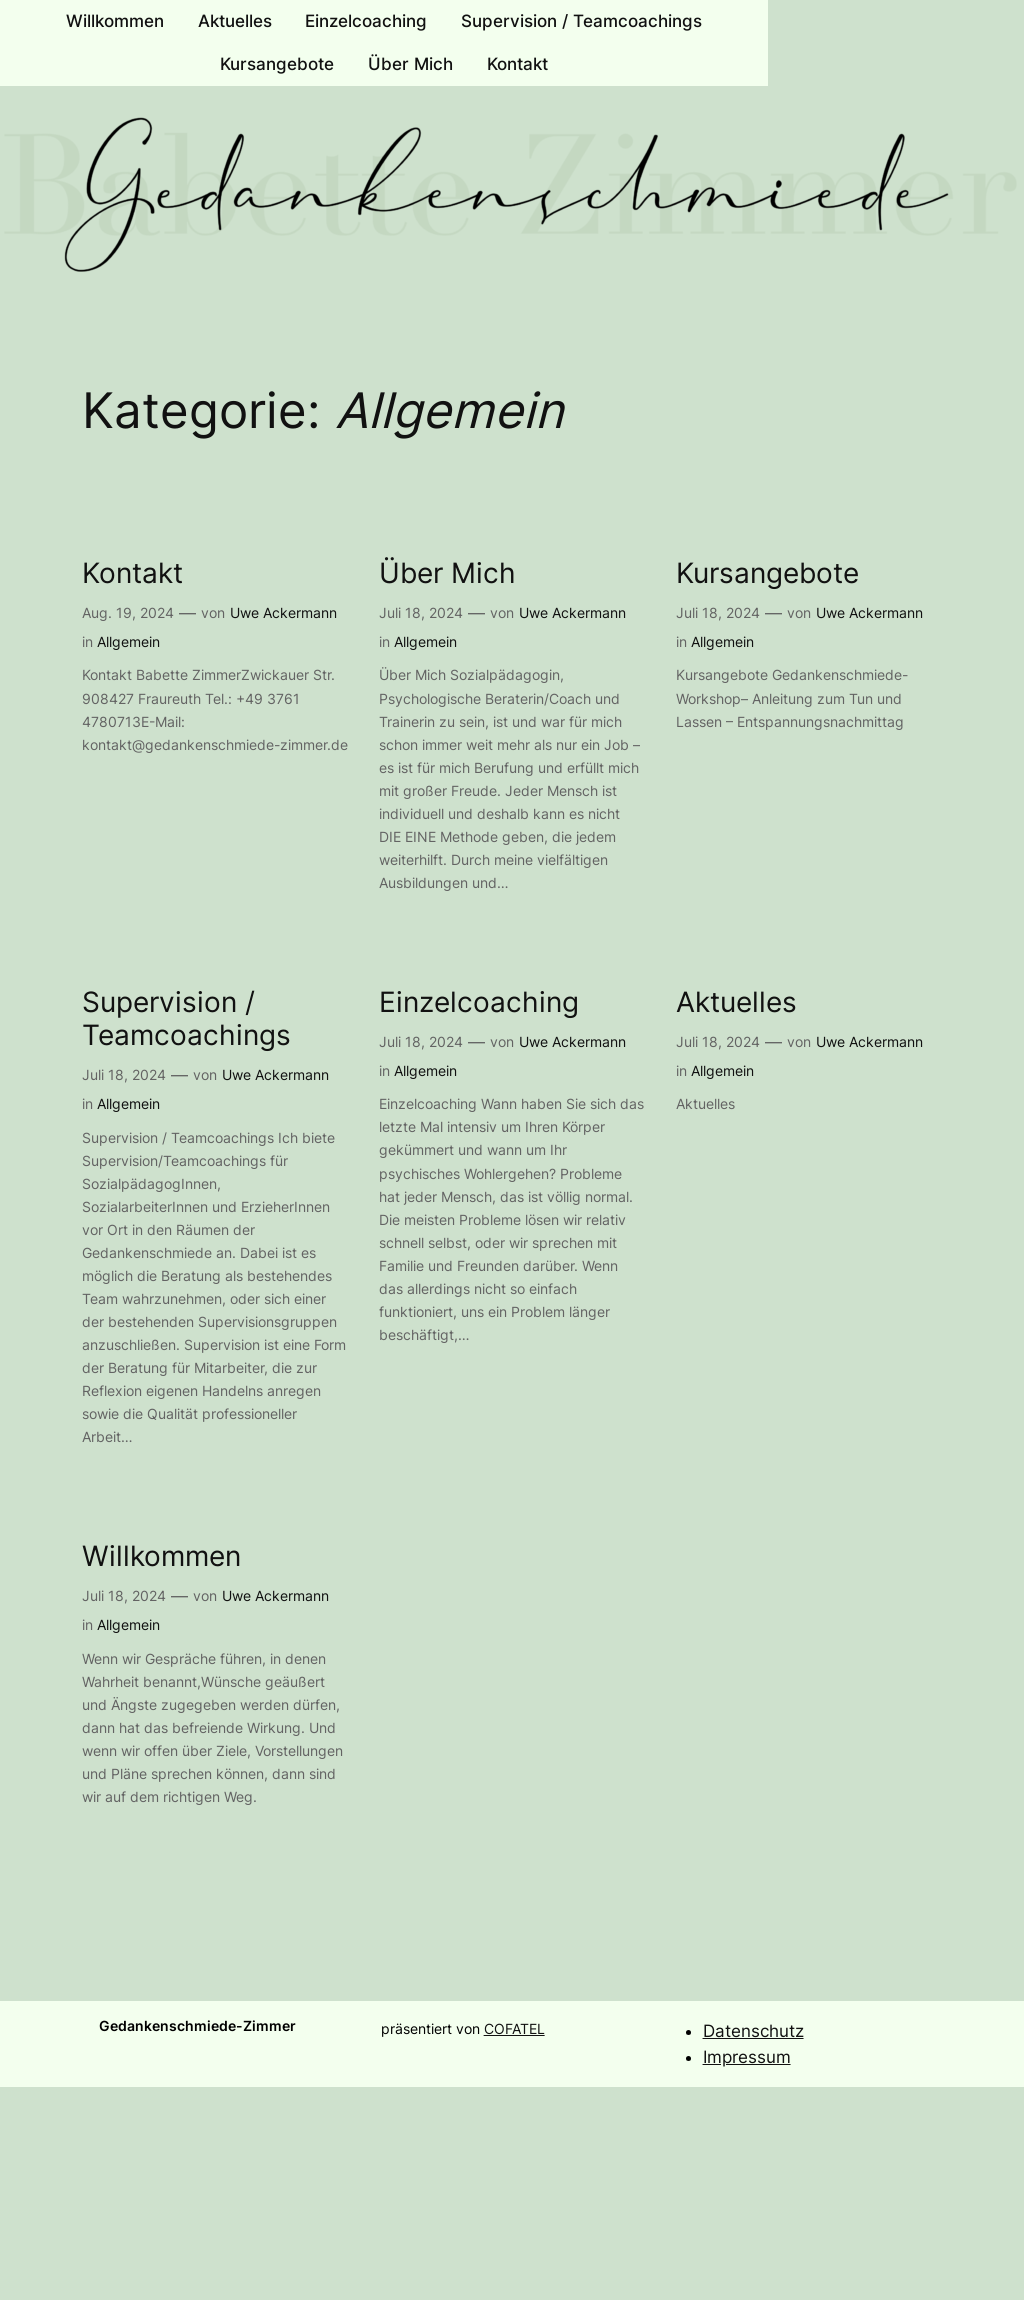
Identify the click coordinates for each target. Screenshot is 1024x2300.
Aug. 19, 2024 (128, 612)
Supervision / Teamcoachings (186, 1019)
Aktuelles (736, 1002)
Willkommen (161, 1556)
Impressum (747, 2057)
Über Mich (447, 573)
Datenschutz (753, 2031)
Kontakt (132, 573)
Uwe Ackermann (283, 612)
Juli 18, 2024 (421, 612)
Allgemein (128, 641)
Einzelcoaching (479, 1002)
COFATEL (514, 2028)
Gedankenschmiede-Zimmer (197, 2025)
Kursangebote (767, 573)
